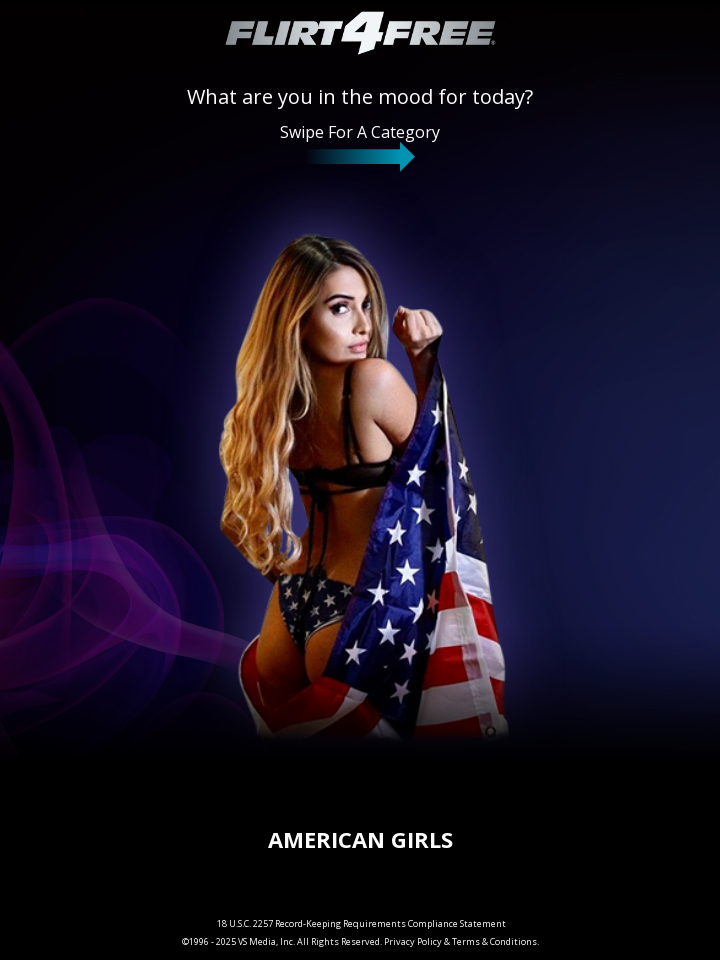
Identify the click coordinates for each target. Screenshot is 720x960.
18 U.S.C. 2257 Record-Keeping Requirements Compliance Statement (361, 923)
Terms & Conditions (494, 941)
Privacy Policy (413, 941)
